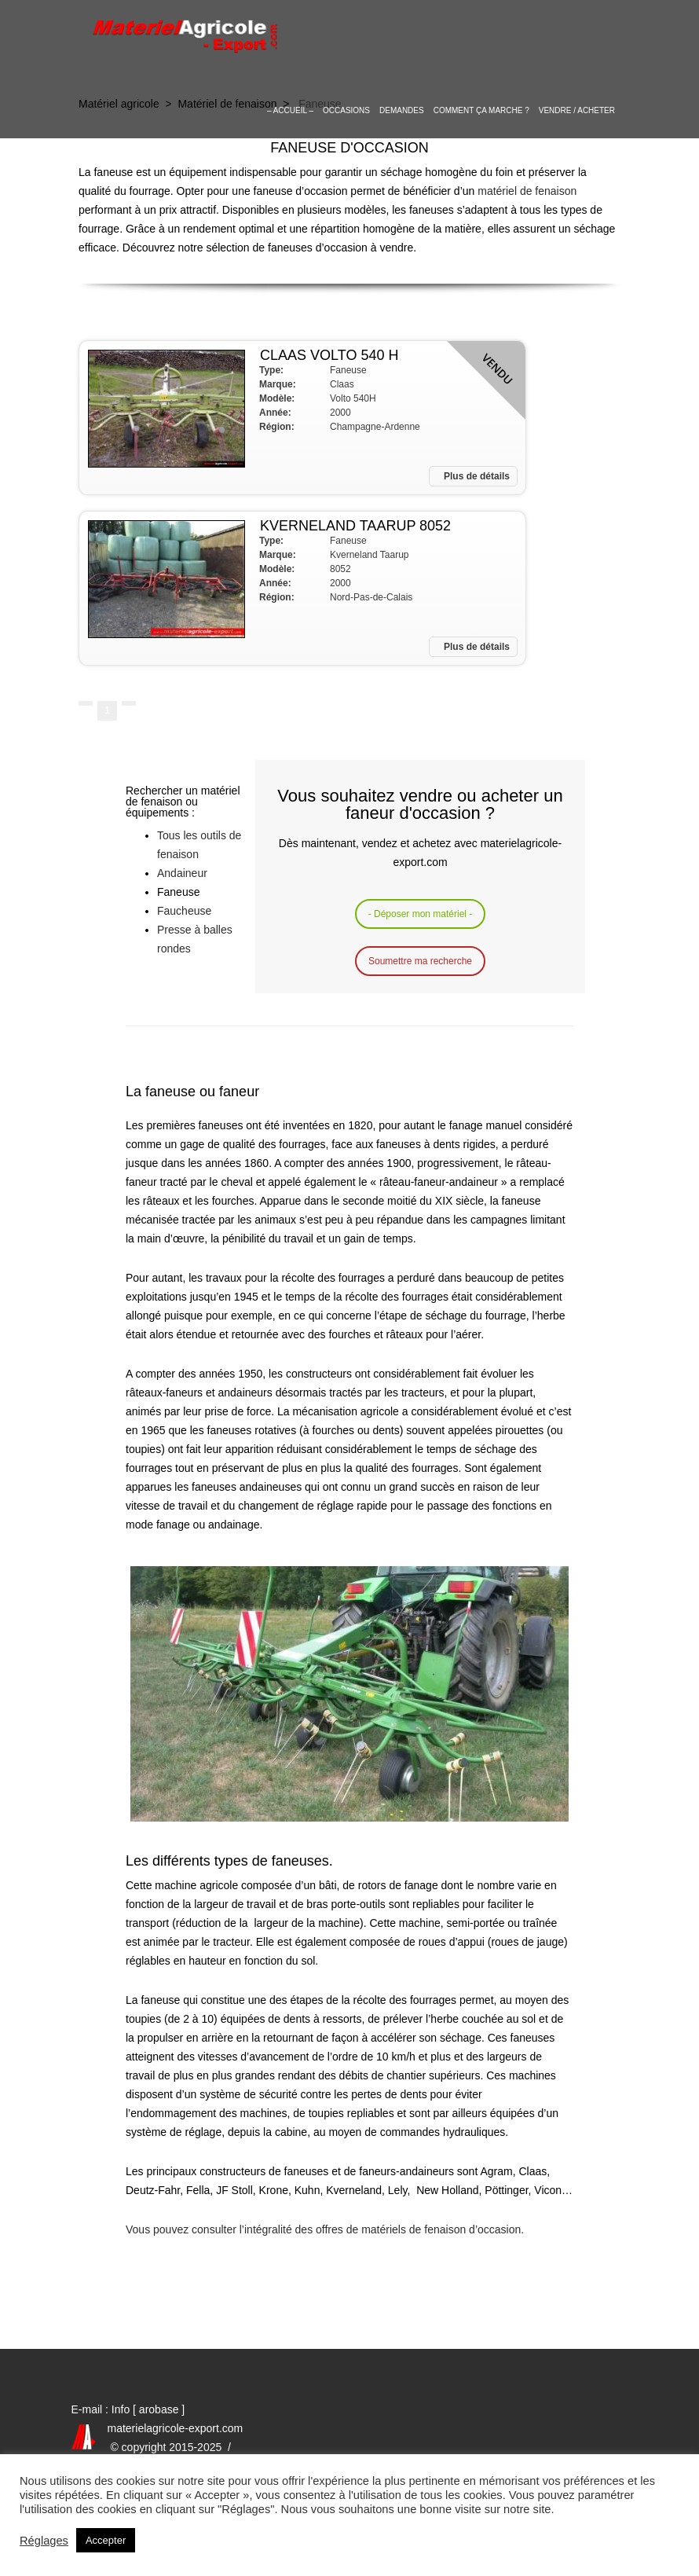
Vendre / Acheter (577, 110)
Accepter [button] (106, 2540)
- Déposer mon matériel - (420, 913)
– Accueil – (290, 110)
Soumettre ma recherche (420, 961)
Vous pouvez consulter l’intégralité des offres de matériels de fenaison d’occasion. (325, 2229)
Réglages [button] (44, 2540)
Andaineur (182, 873)
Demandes (401, 110)
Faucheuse (184, 911)
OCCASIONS (346, 110)
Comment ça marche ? (481, 110)
